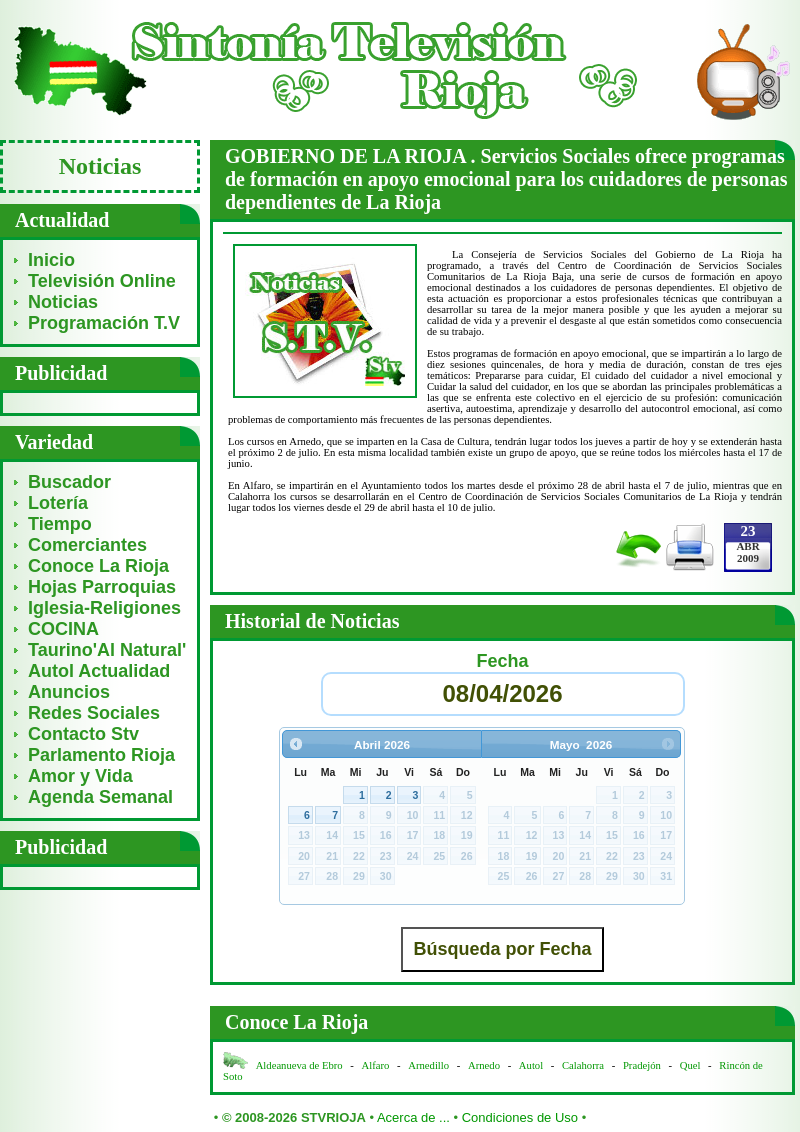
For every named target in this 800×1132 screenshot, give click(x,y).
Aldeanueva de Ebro (299, 1065)
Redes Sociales (94, 713)
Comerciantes (87, 545)
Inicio (51, 260)
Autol (532, 1065)
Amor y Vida (80, 776)
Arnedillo (428, 1065)
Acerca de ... (413, 1117)
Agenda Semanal (100, 797)
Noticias (63, 302)
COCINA (63, 629)
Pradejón (642, 1065)
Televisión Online (102, 281)
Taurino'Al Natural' (107, 650)
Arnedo (484, 1065)
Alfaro (376, 1065)
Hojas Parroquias (102, 587)
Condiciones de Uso (520, 1117)
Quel (690, 1065)
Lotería (58, 503)
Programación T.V (104, 323)
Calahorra (583, 1065)
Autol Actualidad (99, 671)
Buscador (69, 482)
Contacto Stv (83, 734)
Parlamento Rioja (101, 755)
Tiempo (60, 524)
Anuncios (69, 692)
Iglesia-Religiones (104, 608)
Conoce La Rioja (98, 566)
